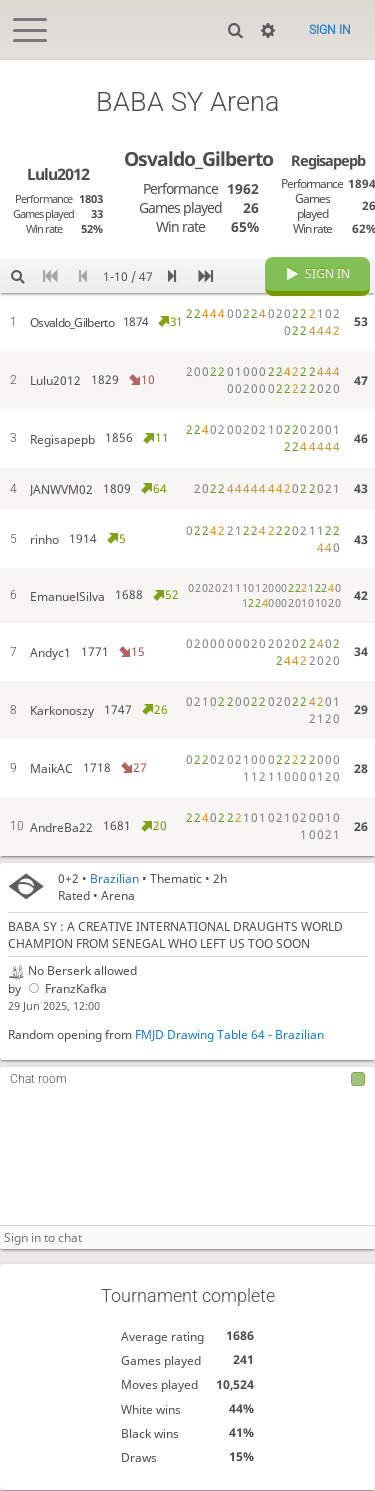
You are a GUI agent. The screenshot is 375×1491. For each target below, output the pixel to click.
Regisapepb (328, 160)
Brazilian (114, 878)
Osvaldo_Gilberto (198, 158)
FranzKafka (66, 989)
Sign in (330, 30)
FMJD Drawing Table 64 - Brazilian (229, 1035)
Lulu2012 (58, 174)
